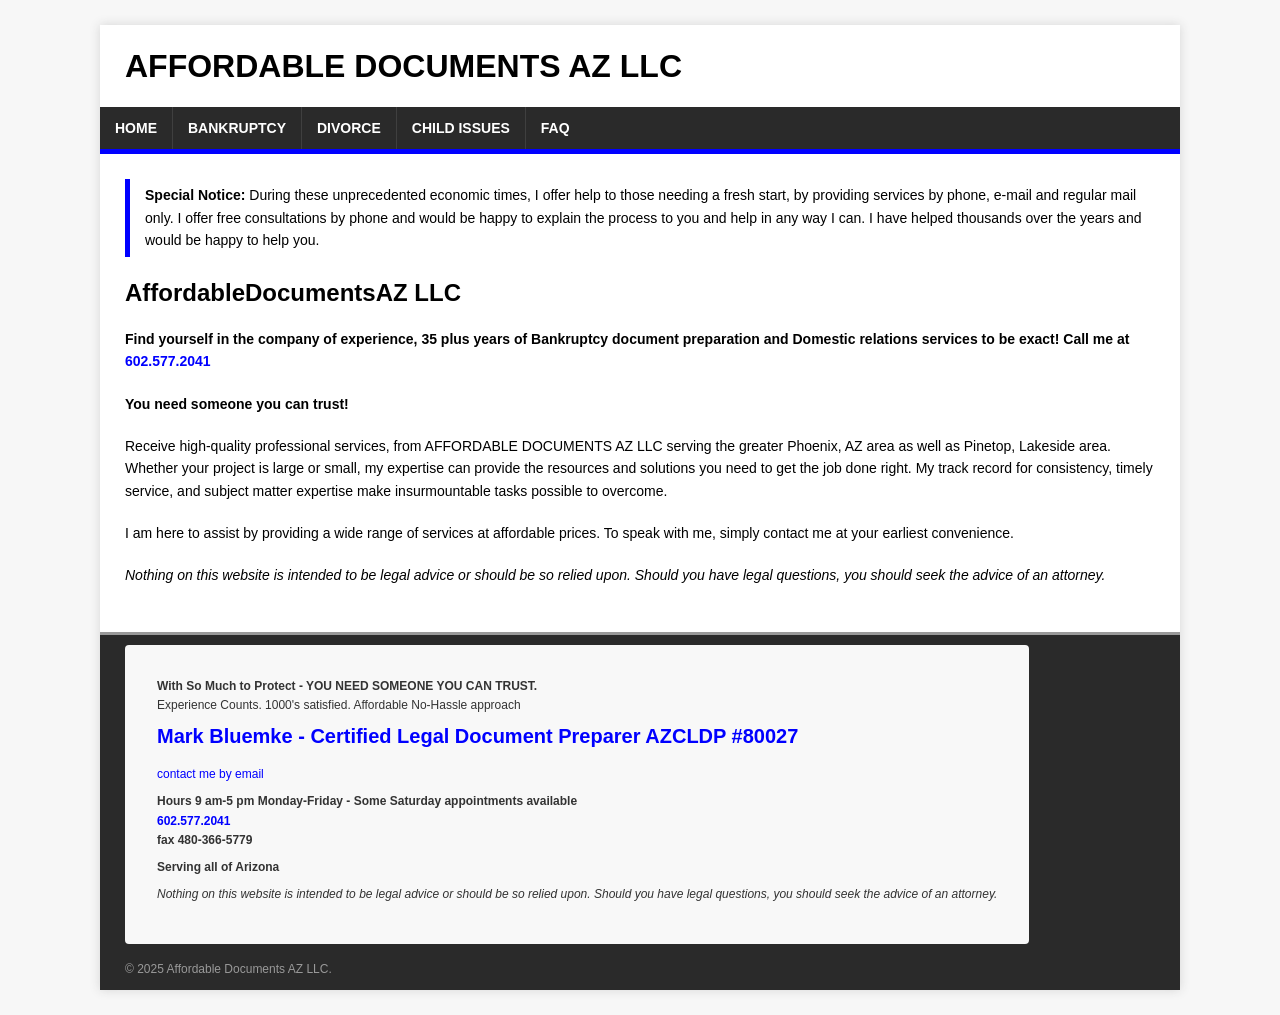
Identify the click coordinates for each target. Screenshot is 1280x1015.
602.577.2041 (168, 361)
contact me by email (210, 774)
